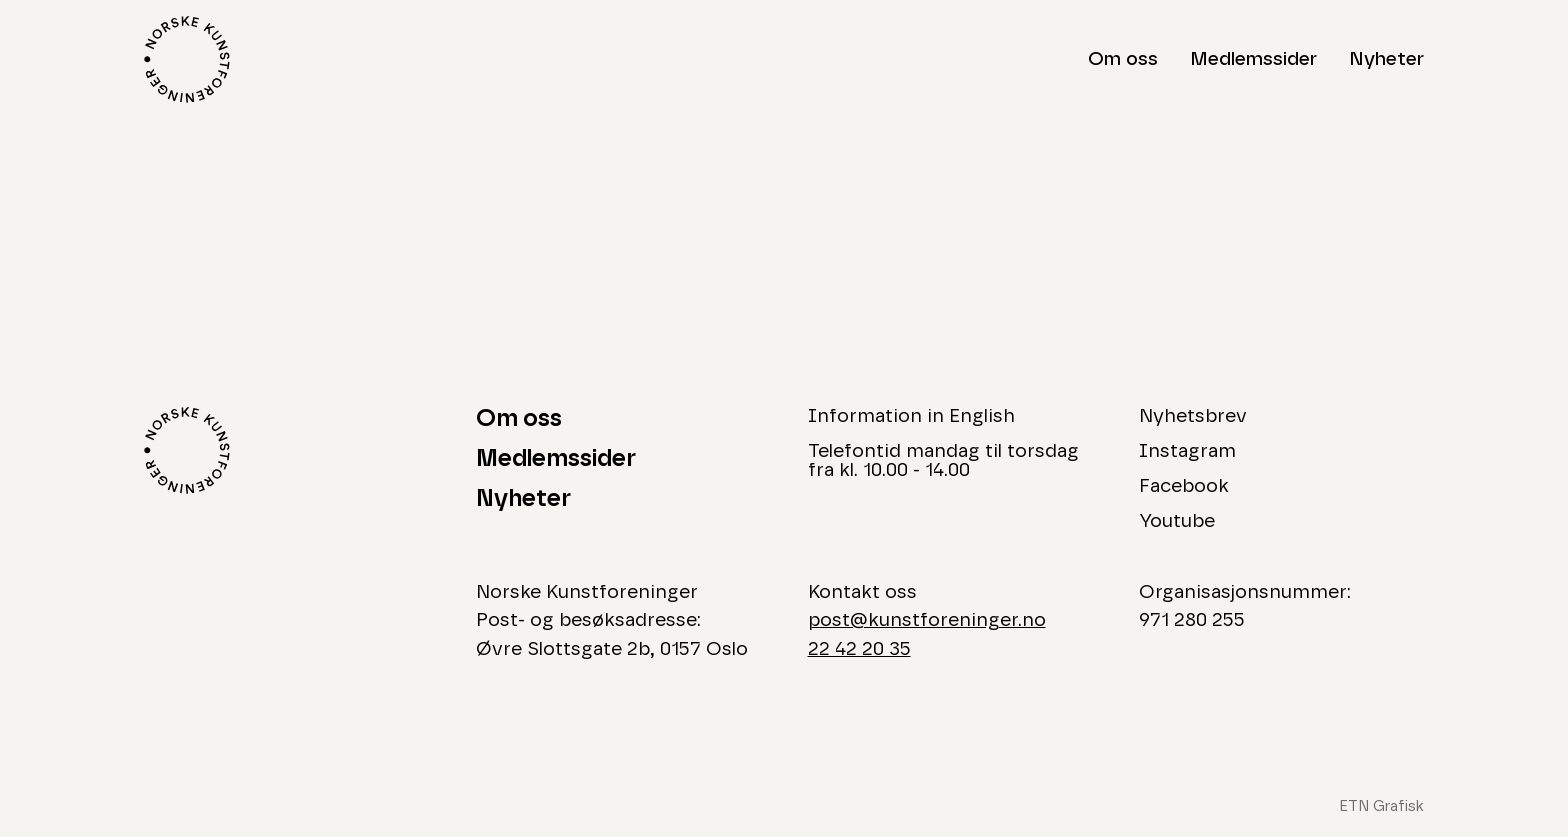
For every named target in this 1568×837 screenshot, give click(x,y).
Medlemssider (1253, 59)
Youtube (1177, 521)
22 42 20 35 (859, 649)
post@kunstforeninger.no (927, 620)
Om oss (1123, 59)
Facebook (1184, 486)
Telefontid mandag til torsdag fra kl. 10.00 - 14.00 (943, 461)
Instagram (1187, 451)
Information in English (911, 416)
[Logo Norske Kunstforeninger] (187, 59)
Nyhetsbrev (1193, 416)
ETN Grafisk (1381, 806)
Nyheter (1386, 59)
